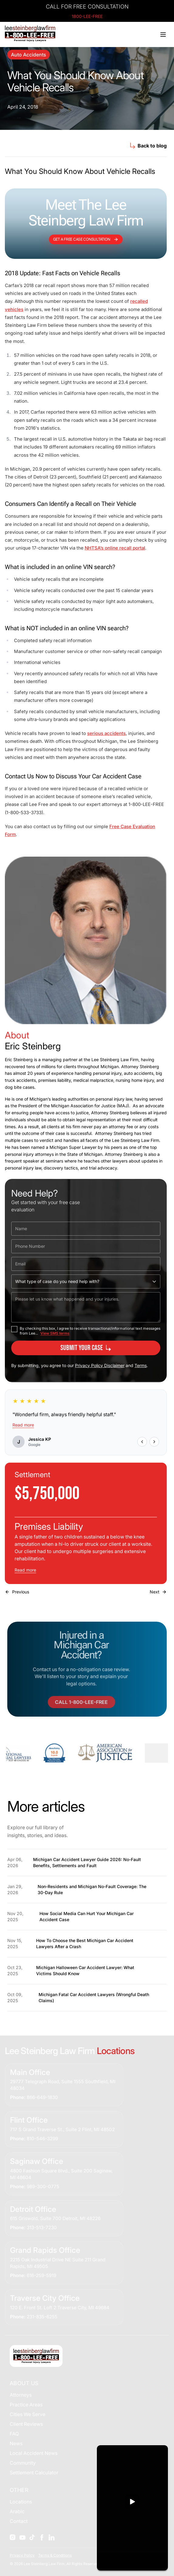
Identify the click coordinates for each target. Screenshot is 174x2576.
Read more (23, 1424)
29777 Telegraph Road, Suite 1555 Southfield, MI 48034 (62, 2085)
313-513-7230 (42, 2227)
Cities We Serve (27, 2414)
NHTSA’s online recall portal (115, 548)
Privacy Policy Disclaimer (100, 1365)
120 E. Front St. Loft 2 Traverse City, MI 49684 (59, 2307)
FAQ (14, 2434)
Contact (19, 2521)
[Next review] (154, 1442)
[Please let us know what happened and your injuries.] (85, 1307)
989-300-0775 (43, 2186)
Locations (21, 2502)
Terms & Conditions (55, 2555)
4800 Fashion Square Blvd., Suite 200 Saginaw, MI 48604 (61, 2174)
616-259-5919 (41, 2275)
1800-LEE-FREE (87, 16)
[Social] (13, 2537)
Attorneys (21, 2395)
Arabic (17, 2511)
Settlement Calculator (34, 2472)
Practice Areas (26, 2405)
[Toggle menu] (163, 35)
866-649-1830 (42, 2097)
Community (23, 2463)
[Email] (85, 1264)
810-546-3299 (42, 2138)
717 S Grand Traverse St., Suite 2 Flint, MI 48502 (62, 2129)
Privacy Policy (22, 2555)
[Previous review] (142, 1442)
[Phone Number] (85, 1246)
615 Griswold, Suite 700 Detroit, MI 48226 (55, 2218)
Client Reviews (26, 2424)
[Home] (30, 33)
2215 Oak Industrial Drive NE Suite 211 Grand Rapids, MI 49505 (57, 2263)
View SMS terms (55, 1333)
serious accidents (106, 733)
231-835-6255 (42, 2317)
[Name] (85, 1229)
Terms (141, 1365)
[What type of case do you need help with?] (85, 1281)
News (16, 2443)
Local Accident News (33, 2453)
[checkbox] (14, 1329)
